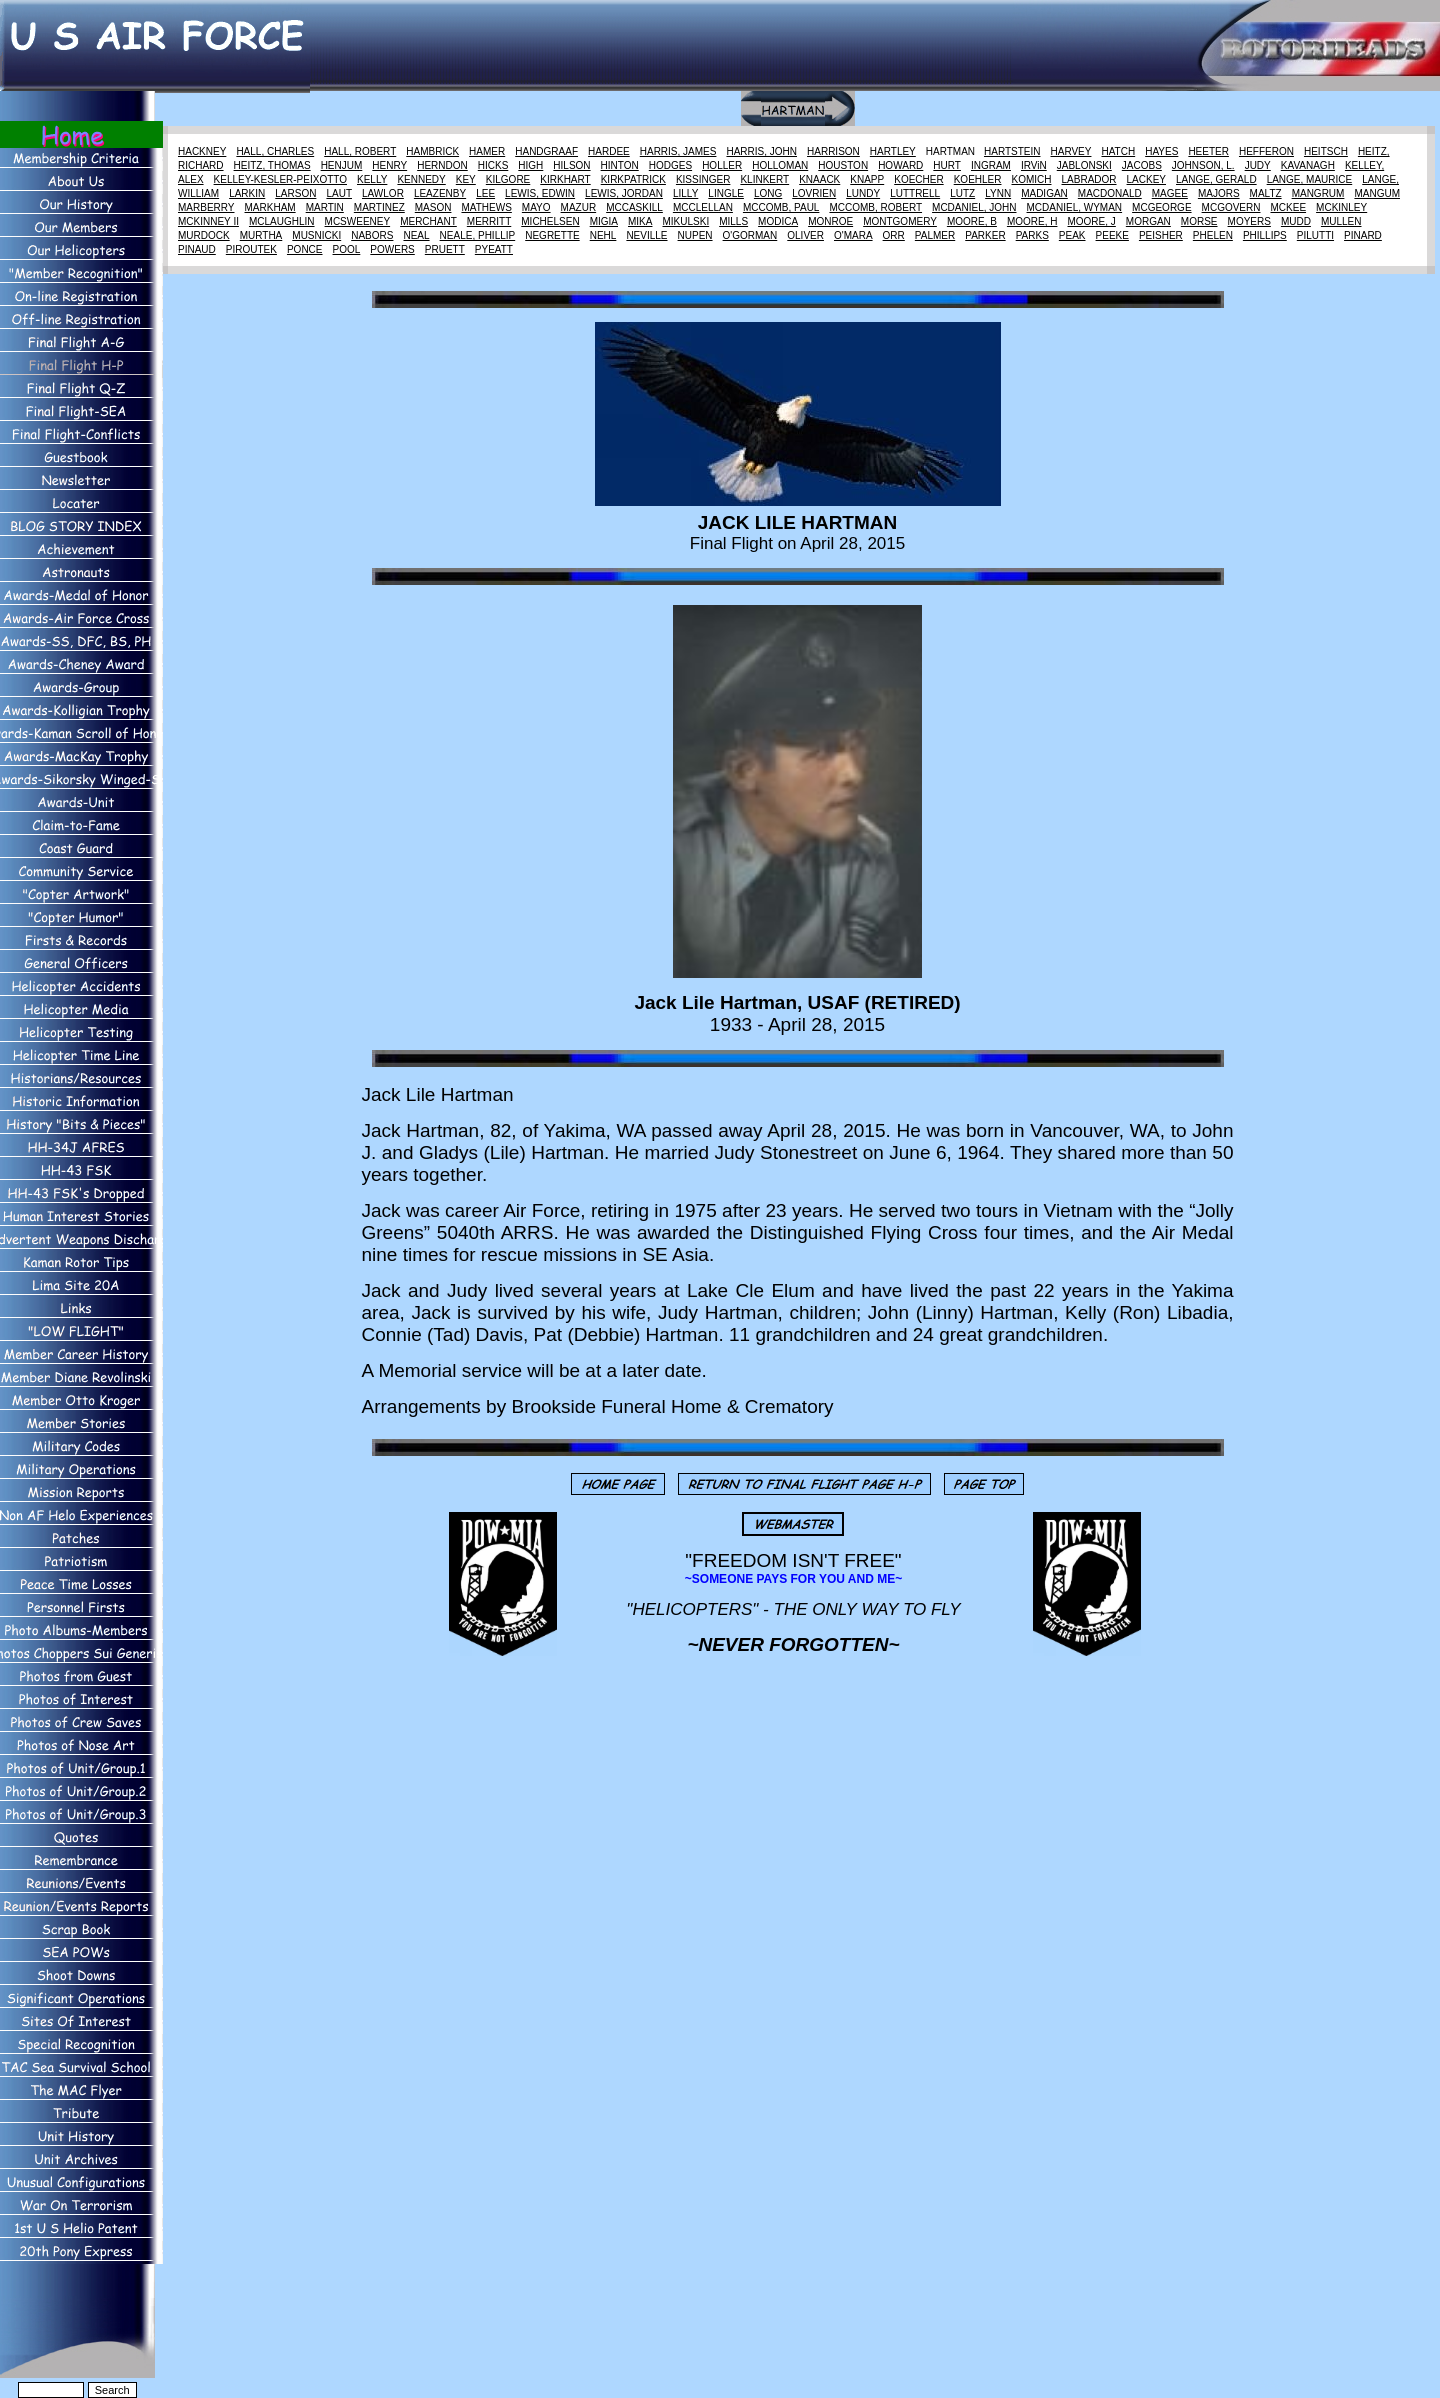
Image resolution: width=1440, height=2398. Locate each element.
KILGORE (508, 179)
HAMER (487, 151)
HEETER (1208, 151)
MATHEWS (486, 207)
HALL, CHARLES (275, 151)
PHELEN (1213, 235)
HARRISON (833, 151)
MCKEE (1289, 207)
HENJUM (342, 165)
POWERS (392, 249)
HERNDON (442, 165)
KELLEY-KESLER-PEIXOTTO (280, 179)
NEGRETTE (552, 235)
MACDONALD (1110, 193)
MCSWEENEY (358, 221)
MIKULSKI (685, 221)
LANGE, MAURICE (1310, 179)
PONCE (305, 249)
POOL (347, 249)
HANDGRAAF (546, 151)
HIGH (530, 165)
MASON (433, 207)
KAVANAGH (1308, 165)
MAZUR (579, 207)
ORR (894, 235)
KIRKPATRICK (633, 179)
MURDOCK (204, 235)
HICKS (493, 165)
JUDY (1258, 165)
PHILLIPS (1265, 235)
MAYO (536, 207)
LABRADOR (1089, 179)
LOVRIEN (814, 193)
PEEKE (1112, 235)
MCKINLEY (1341, 207)
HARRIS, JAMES (678, 151)
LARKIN (247, 193)
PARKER (985, 235)
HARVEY (1071, 151)
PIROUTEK (251, 249)
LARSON (295, 193)
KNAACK (819, 179)
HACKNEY (202, 151)
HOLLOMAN (780, 165)
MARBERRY (206, 207)
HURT (947, 165)
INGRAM (991, 165)
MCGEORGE (1161, 207)
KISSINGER (703, 179)
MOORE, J (1091, 221)
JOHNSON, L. (1203, 165)
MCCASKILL (634, 207)
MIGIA (604, 221)
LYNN (998, 193)
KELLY (372, 179)
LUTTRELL (915, 193)
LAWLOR (383, 193)
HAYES (1161, 151)
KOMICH (1032, 179)
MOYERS (1249, 221)
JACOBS (1142, 165)
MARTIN (325, 207)
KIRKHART (565, 179)
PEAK (1072, 235)
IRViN (1034, 165)
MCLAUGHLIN (282, 221)
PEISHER (1161, 235)
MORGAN (1148, 221)
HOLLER (722, 165)
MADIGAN (1044, 193)
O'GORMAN (750, 235)
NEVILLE (646, 235)
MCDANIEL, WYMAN (1075, 207)
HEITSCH (1326, 151)
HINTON (620, 165)
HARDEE (609, 151)
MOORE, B (972, 221)
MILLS (733, 221)
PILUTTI (1315, 235)
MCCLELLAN (703, 207)
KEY (466, 179)
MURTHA (261, 235)
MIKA (640, 221)
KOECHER (918, 179)
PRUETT (445, 249)
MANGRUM (1318, 193)
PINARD (1363, 235)
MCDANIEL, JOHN (974, 207)
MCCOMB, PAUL (781, 207)
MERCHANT (428, 221)
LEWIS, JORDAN (624, 193)
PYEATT (494, 249)
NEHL (603, 235)
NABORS (372, 235)
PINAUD (197, 249)
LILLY (685, 193)
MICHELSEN (550, 221)
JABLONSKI (1084, 165)
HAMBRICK (432, 151)
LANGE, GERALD (1216, 179)
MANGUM (1377, 193)
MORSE (1199, 221)
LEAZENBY (440, 193)
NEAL (416, 235)
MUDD (1296, 221)
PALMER (935, 235)
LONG (768, 193)
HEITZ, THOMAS (272, 165)
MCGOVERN (1231, 207)
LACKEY (1146, 179)
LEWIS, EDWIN (540, 193)
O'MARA (853, 235)
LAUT (339, 193)
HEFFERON (1266, 151)
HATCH (1118, 151)
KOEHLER (978, 179)
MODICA (778, 221)
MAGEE (1170, 193)
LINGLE (726, 193)
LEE (485, 193)
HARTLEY (893, 151)
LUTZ (962, 193)
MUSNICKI (316, 235)
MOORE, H (1032, 221)
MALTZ (1266, 193)
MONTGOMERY (900, 221)
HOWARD (900, 165)
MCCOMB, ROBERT (875, 207)
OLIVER (805, 235)
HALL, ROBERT (360, 151)
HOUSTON (843, 165)
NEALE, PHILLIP (478, 235)
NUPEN (695, 235)
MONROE (830, 221)
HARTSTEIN (1012, 151)
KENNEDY (421, 179)
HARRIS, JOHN (761, 151)
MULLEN (1341, 221)
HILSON (571, 165)
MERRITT (489, 221)
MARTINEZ (379, 207)
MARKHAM (270, 207)
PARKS (1032, 235)
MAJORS (1219, 193)
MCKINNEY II (208, 221)
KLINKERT (764, 179)
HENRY (389, 165)
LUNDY (863, 193)
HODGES (670, 165)
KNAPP (867, 179)
